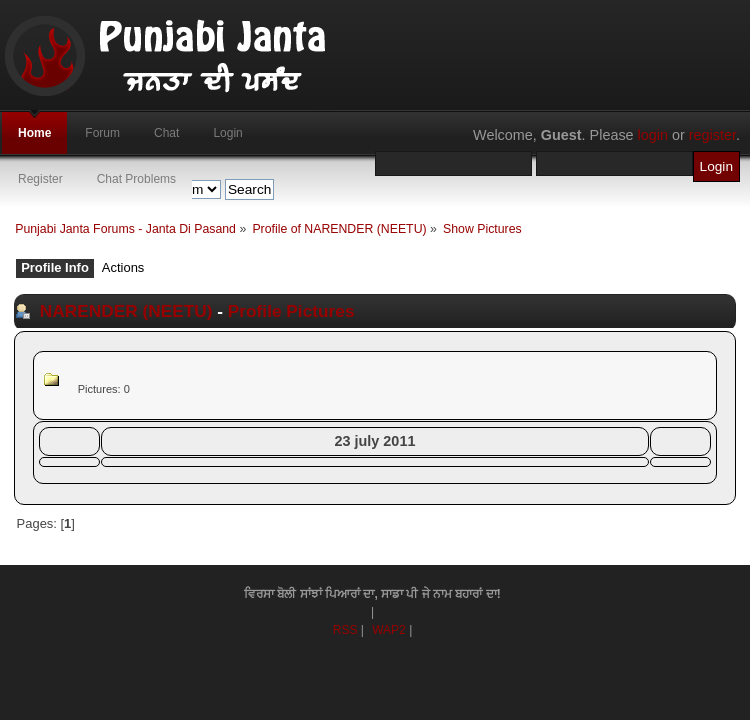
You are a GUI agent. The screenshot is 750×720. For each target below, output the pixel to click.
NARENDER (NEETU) (126, 311)
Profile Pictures (291, 311)
